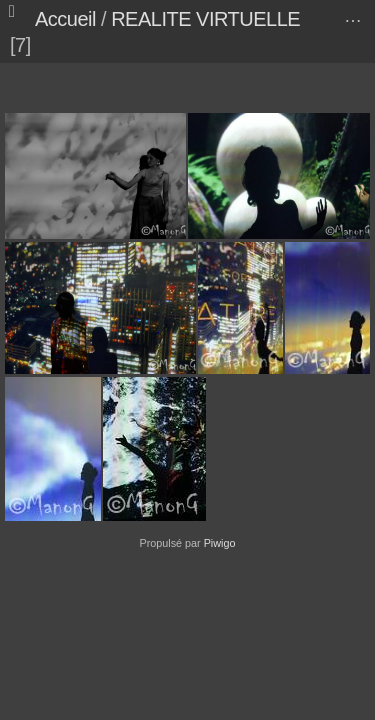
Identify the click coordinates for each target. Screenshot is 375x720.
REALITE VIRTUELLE (205, 19)
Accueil (65, 19)
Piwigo (220, 543)
